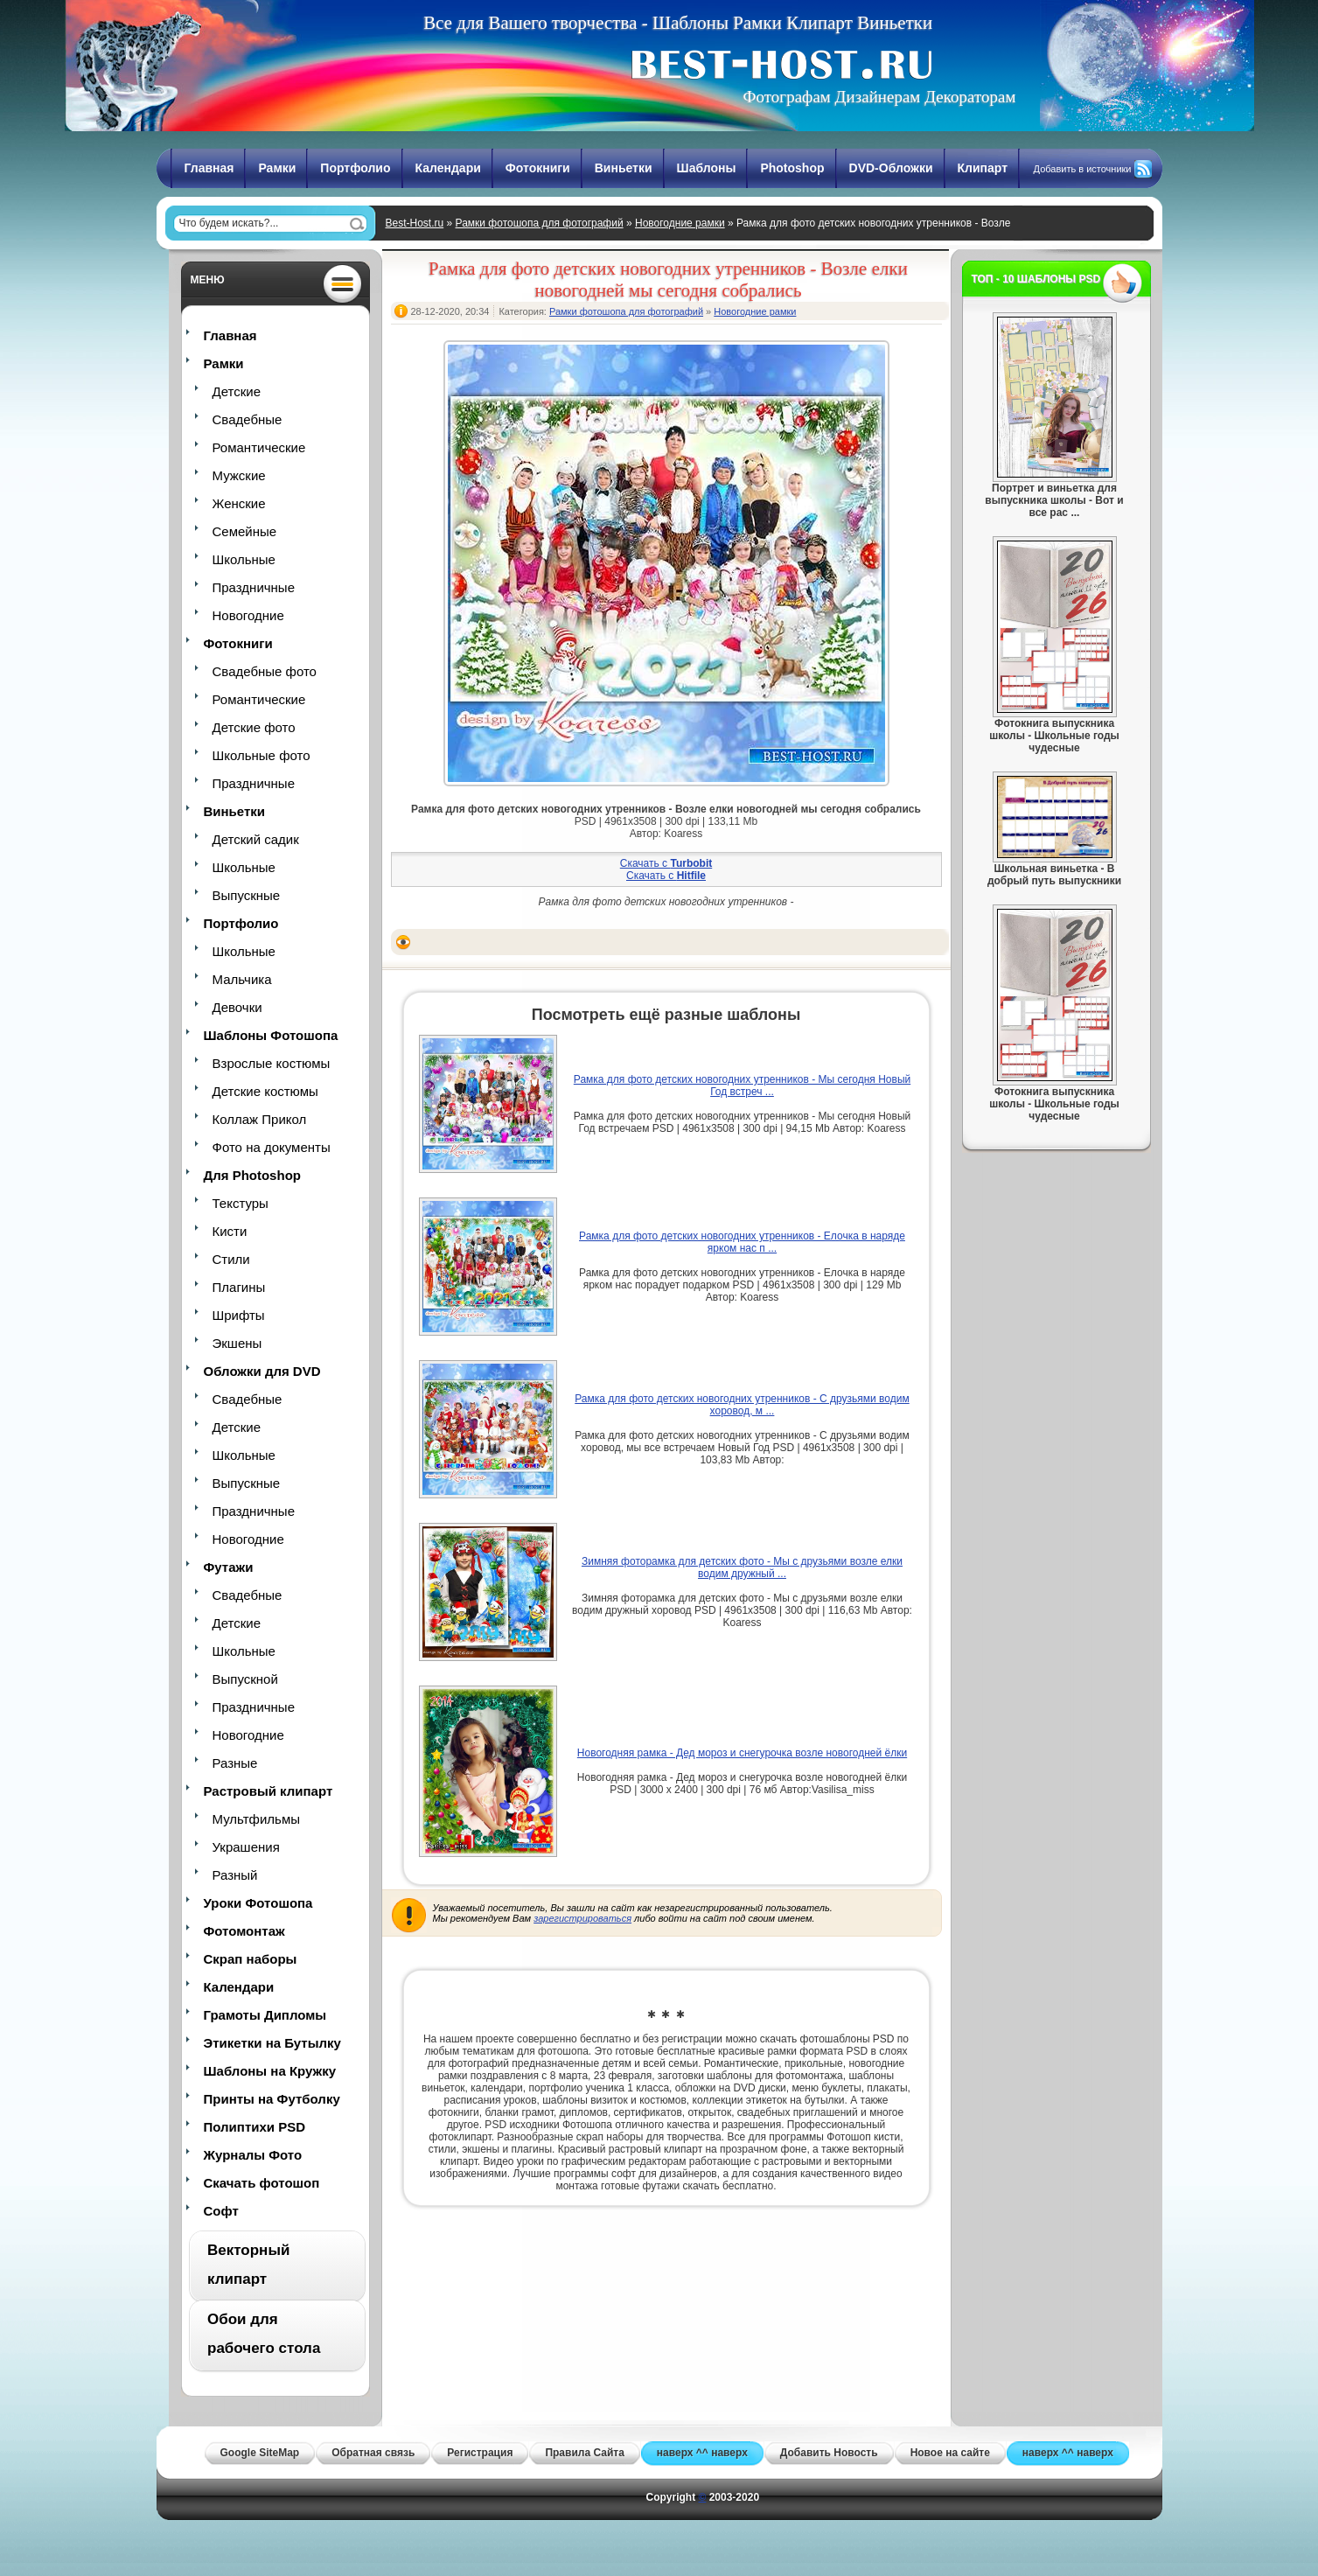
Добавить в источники (1083, 169)
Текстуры (240, 1203)
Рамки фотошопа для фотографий (540, 223)
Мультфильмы (256, 1819)
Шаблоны (706, 168)
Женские (239, 503)
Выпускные (247, 895)
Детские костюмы (265, 1091)
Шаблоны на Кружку (270, 2070)
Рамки (277, 168)
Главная (209, 168)
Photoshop (792, 168)
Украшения (246, 1847)
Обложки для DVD (262, 1371)
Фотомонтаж (244, 1930)
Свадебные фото (265, 671)
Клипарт (983, 168)
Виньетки (623, 168)
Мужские (239, 475)
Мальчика (242, 979)
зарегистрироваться (582, 1918)
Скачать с (666, 863)
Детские (237, 391)
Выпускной (245, 1679)
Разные (235, 1763)
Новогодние (248, 615)
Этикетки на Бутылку (272, 2042)
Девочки (237, 1007)
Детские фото (254, 727)
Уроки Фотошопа (258, 1902)
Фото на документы (272, 1147)
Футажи (229, 1567)
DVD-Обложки (891, 168)
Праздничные (254, 587)
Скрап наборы (250, 1958)
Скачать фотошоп (262, 2182)
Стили (231, 1259)
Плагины (239, 1287)
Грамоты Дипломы (265, 2014)
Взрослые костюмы (272, 1063)
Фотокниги (538, 168)
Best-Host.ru (415, 223)
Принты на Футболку (272, 2098)
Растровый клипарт (268, 1791)
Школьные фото (261, 755)
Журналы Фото (253, 2154)
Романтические (259, 447)
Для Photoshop (252, 1175)
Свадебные (247, 419)
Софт (221, 2210)
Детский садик (256, 839)
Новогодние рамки (680, 223)
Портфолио (355, 168)
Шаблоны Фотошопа (271, 1035)
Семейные (245, 531)
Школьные (244, 559)
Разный (235, 1874)
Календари (448, 168)
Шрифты (239, 1315)
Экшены (237, 1343)
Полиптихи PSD (255, 2126)
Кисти (230, 1231)
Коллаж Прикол (260, 1119)
